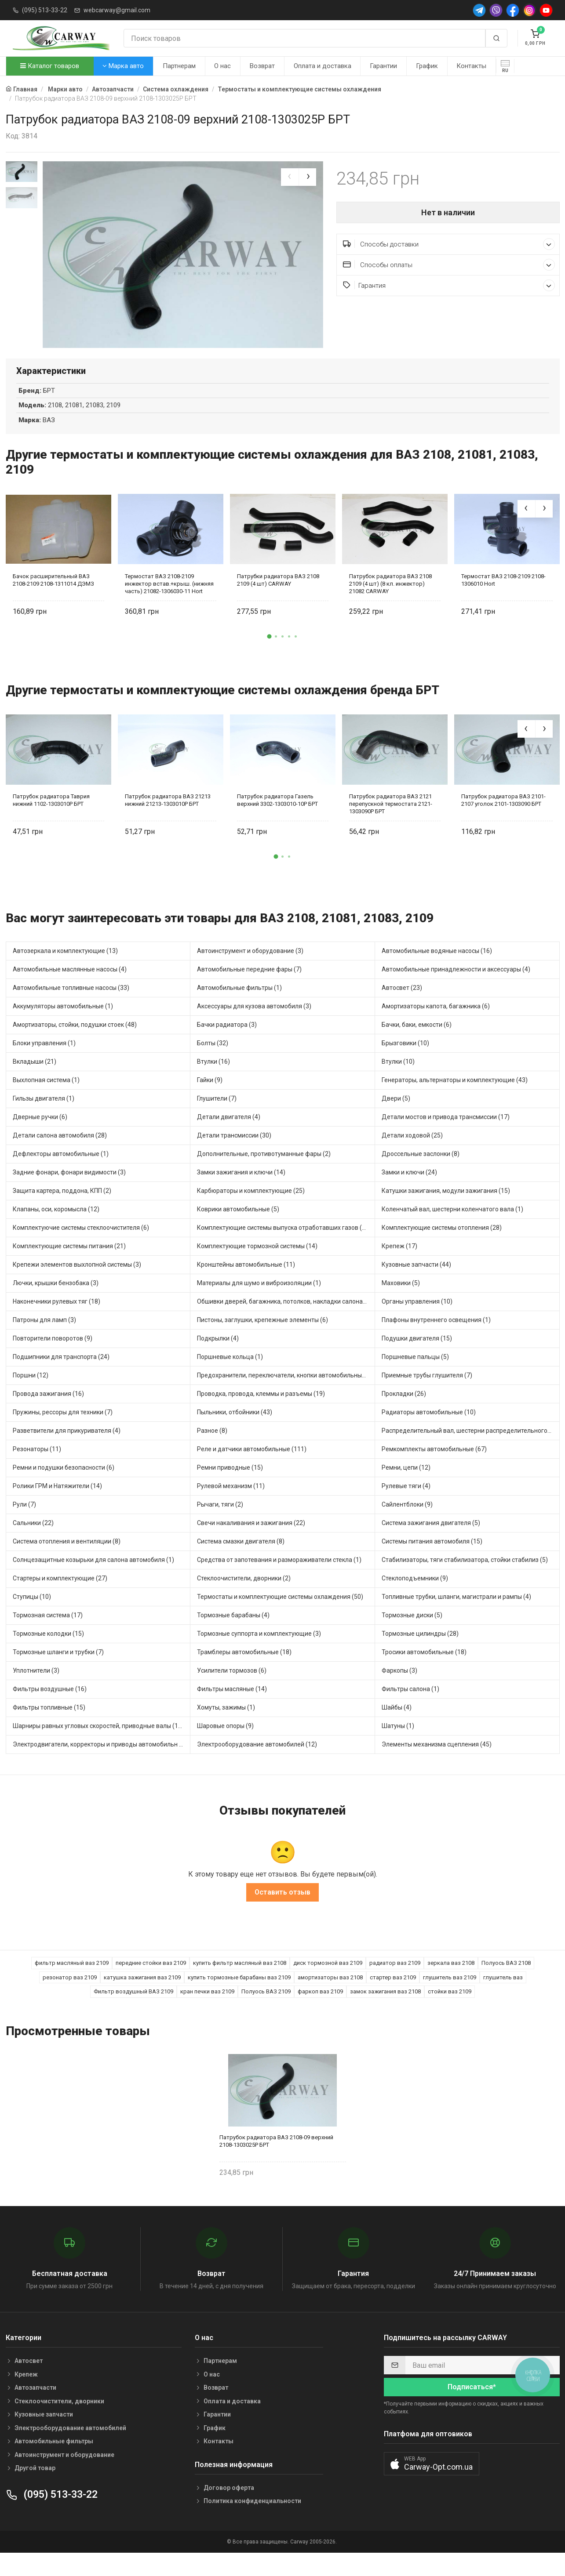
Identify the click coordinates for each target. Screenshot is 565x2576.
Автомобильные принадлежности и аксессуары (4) (456, 989)
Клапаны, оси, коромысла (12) (56, 1228)
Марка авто (123, 66)
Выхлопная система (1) (46, 1099)
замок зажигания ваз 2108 (385, 2011)
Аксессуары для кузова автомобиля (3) (254, 1025)
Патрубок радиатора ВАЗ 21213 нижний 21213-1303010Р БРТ (168, 820)
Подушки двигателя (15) (417, 1358)
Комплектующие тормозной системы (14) (257, 1265)
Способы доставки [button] (449, 244)
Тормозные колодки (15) (48, 1653)
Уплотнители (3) (36, 1690)
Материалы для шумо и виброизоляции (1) (259, 1302)
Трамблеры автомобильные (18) (244, 1671)
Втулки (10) (398, 1081)
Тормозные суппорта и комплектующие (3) (259, 1653)
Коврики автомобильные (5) (238, 1228)
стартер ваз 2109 (393, 1997)
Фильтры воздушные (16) (50, 1708)
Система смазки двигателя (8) (240, 1561)
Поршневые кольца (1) (230, 1376)
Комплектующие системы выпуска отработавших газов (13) (284, 1247)
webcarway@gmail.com (117, 10)
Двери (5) (396, 1118)
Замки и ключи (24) (409, 1192)
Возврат (262, 66)
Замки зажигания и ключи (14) (241, 1192)
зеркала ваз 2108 (450, 1983)
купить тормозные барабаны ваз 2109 (239, 1997)
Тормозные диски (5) (412, 1634)
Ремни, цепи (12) (406, 1487)
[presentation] (290, 177)
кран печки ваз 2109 (207, 2011)
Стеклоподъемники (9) (415, 1597)
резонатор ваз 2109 (70, 1997)
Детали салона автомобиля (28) (60, 1155)
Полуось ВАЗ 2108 (506, 1983)
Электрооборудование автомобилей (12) (257, 1764)
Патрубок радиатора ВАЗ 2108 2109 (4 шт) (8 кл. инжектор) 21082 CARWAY (390, 603)
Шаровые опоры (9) (225, 1745)
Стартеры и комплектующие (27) (60, 1597)
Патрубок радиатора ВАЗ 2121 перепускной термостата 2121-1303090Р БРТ (390, 824)
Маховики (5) (401, 1302)
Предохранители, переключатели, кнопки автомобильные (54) (286, 1395)
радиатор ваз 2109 (394, 1983)
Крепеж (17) (399, 1265)
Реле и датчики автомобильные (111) (251, 1468)
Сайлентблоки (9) (407, 1524)
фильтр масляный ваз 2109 (72, 1983)
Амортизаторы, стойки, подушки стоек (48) (75, 1044)
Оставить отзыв (282, 1912)
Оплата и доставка (322, 66)
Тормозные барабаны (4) (233, 1634)
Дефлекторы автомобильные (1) (61, 1173)
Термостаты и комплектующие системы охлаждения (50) (280, 1616)
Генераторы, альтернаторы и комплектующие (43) (455, 1099)
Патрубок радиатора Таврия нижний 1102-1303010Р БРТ (51, 820)
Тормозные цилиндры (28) (420, 1653)
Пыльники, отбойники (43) (234, 1431)
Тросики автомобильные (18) (424, 1671)
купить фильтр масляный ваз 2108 (239, 1983)
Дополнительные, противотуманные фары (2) (264, 1173)
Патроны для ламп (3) (44, 1339)
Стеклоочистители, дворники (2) (244, 1597)
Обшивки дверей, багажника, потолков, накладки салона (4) (284, 1321)
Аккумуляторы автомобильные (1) (63, 1025)
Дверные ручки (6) (40, 1136)
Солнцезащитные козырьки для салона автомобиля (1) (93, 1579)
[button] (269, 656)
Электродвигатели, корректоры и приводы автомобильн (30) (101, 1764)
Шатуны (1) (398, 1745)
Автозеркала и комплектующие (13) (65, 970)
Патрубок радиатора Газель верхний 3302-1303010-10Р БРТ (277, 820)
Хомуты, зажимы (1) (226, 1727)
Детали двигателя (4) (228, 1136)
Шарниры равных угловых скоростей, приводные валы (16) (98, 1745)
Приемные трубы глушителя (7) (427, 1395)
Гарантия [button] (449, 285)
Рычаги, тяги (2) (220, 1524)
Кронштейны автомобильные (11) (246, 1284)
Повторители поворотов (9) (52, 1358)
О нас (222, 66)
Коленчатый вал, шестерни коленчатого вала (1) (452, 1228)
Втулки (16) (213, 1081)
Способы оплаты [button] (449, 265)
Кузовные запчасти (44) (416, 1284)
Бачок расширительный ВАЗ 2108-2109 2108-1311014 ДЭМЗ (53, 600)
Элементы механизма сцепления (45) (437, 1764)
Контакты (471, 66)
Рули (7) (24, 1524)
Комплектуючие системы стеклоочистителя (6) (81, 1247)
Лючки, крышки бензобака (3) (55, 1302)
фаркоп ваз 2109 (320, 2011)
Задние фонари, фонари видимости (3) (69, 1192)
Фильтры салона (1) (410, 1708)
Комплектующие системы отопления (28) (442, 1247)
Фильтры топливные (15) (49, 1727)
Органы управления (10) (417, 1321)
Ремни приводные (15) (230, 1487)
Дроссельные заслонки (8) (420, 1173)
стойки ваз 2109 (449, 2011)
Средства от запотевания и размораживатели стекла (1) (279, 1579)
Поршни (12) (30, 1395)
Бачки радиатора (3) (227, 1044)
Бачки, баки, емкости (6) (417, 1044)
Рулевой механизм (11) (231, 1505)
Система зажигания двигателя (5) (431, 1542)
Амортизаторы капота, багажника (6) (436, 1025)
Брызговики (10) (405, 1062)
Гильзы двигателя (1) (43, 1118)
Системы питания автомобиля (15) (432, 1561)
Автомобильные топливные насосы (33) (71, 1007)
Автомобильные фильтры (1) (239, 1007)
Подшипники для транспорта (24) (61, 1376)
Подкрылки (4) (218, 1358)
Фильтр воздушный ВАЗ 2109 (133, 2011)
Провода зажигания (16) (48, 1413)
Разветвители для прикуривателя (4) (66, 1450)
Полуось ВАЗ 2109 (266, 2011)
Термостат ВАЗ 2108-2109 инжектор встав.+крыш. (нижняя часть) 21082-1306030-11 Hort (169, 603)
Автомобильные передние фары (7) (249, 989)
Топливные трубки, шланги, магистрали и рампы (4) (456, 1616)
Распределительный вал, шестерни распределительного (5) (469, 1450)
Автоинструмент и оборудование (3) (250, 970)
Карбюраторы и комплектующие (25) (251, 1210)
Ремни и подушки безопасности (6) (63, 1487)
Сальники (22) (33, 1542)
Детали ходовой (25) (412, 1155)
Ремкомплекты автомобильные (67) (434, 1468)
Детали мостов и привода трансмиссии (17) (446, 1136)
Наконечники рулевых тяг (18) (56, 1321)
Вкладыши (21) (34, 1081)
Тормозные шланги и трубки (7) (58, 1671)
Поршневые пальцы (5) (415, 1376)
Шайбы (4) (397, 1727)
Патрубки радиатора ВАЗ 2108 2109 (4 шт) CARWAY (278, 600)
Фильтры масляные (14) (232, 1708)
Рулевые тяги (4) (406, 1505)
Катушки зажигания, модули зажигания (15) (446, 1210)
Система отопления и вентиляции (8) (66, 1561)
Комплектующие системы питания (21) (69, 1265)
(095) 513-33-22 (44, 10)
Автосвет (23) (402, 1007)
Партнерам (179, 66)
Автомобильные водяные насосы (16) (437, 970)
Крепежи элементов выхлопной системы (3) (77, 1284)
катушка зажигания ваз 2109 (142, 1997)
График (427, 66)
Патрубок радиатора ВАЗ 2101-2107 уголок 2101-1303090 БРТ (503, 820)
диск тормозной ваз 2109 (327, 1983)
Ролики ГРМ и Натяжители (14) (57, 1505)
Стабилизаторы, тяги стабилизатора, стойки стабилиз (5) (465, 1579)
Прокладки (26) (404, 1413)
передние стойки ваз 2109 (151, 1983)
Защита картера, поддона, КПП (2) (62, 1210)
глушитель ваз (503, 1997)
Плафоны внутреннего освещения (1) (436, 1339)
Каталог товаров (49, 66)
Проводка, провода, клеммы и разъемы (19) (261, 1413)
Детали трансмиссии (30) (234, 1155)
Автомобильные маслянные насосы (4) (70, 989)
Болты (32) (212, 1062)
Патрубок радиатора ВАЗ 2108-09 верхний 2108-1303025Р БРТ (276, 2161)
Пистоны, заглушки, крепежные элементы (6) (262, 1339)
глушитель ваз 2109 (449, 1997)
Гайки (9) (209, 1099)
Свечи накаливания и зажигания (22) (251, 1542)
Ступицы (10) (32, 1616)
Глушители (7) (217, 1118)
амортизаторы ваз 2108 (330, 1997)
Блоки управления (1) (44, 1062)
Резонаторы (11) (37, 1468)
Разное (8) (212, 1450)
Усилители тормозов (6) (231, 1690)
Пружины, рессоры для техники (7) (63, 1431)
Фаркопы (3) (399, 1690)
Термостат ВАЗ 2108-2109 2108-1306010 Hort (503, 600)
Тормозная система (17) (48, 1634)
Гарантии (383, 66)
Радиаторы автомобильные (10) (429, 1431)
